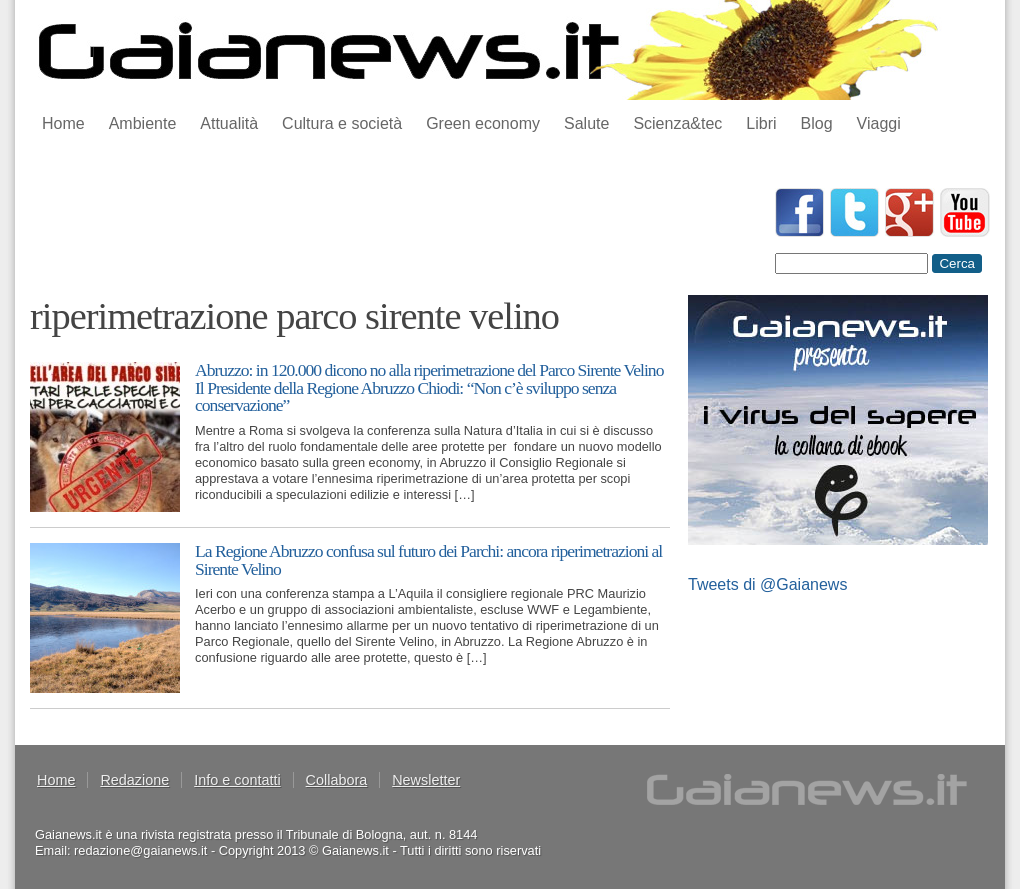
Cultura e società (342, 123)
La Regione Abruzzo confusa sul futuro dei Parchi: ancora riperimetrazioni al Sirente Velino (428, 560)
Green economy (483, 123)
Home (63, 123)
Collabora (337, 780)
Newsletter (426, 780)
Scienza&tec (677, 123)
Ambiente (143, 123)
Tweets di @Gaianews (767, 584)
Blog (817, 123)
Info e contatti (237, 780)
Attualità (229, 123)
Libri (761, 123)
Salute (586, 123)
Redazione (134, 780)
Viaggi (879, 123)
